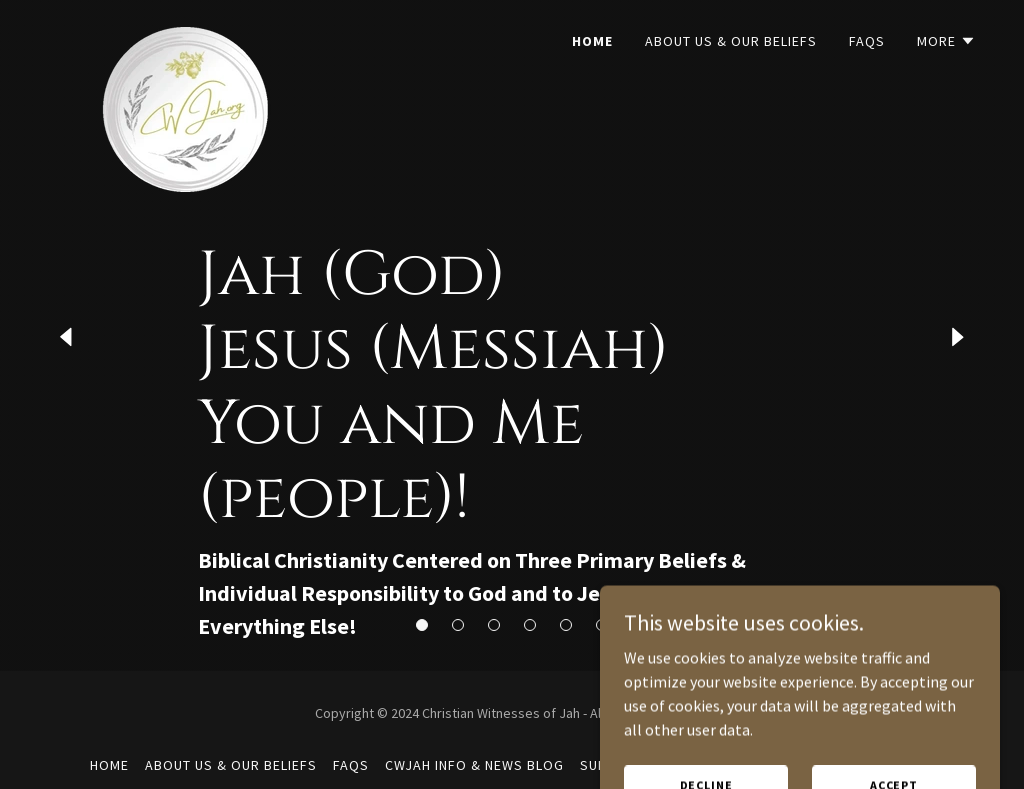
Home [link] (592, 41)
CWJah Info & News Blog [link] (474, 765)
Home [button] (109, 765)
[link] (175, 35)
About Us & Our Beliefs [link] (731, 41)
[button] (946, 41)
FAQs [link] (867, 41)
